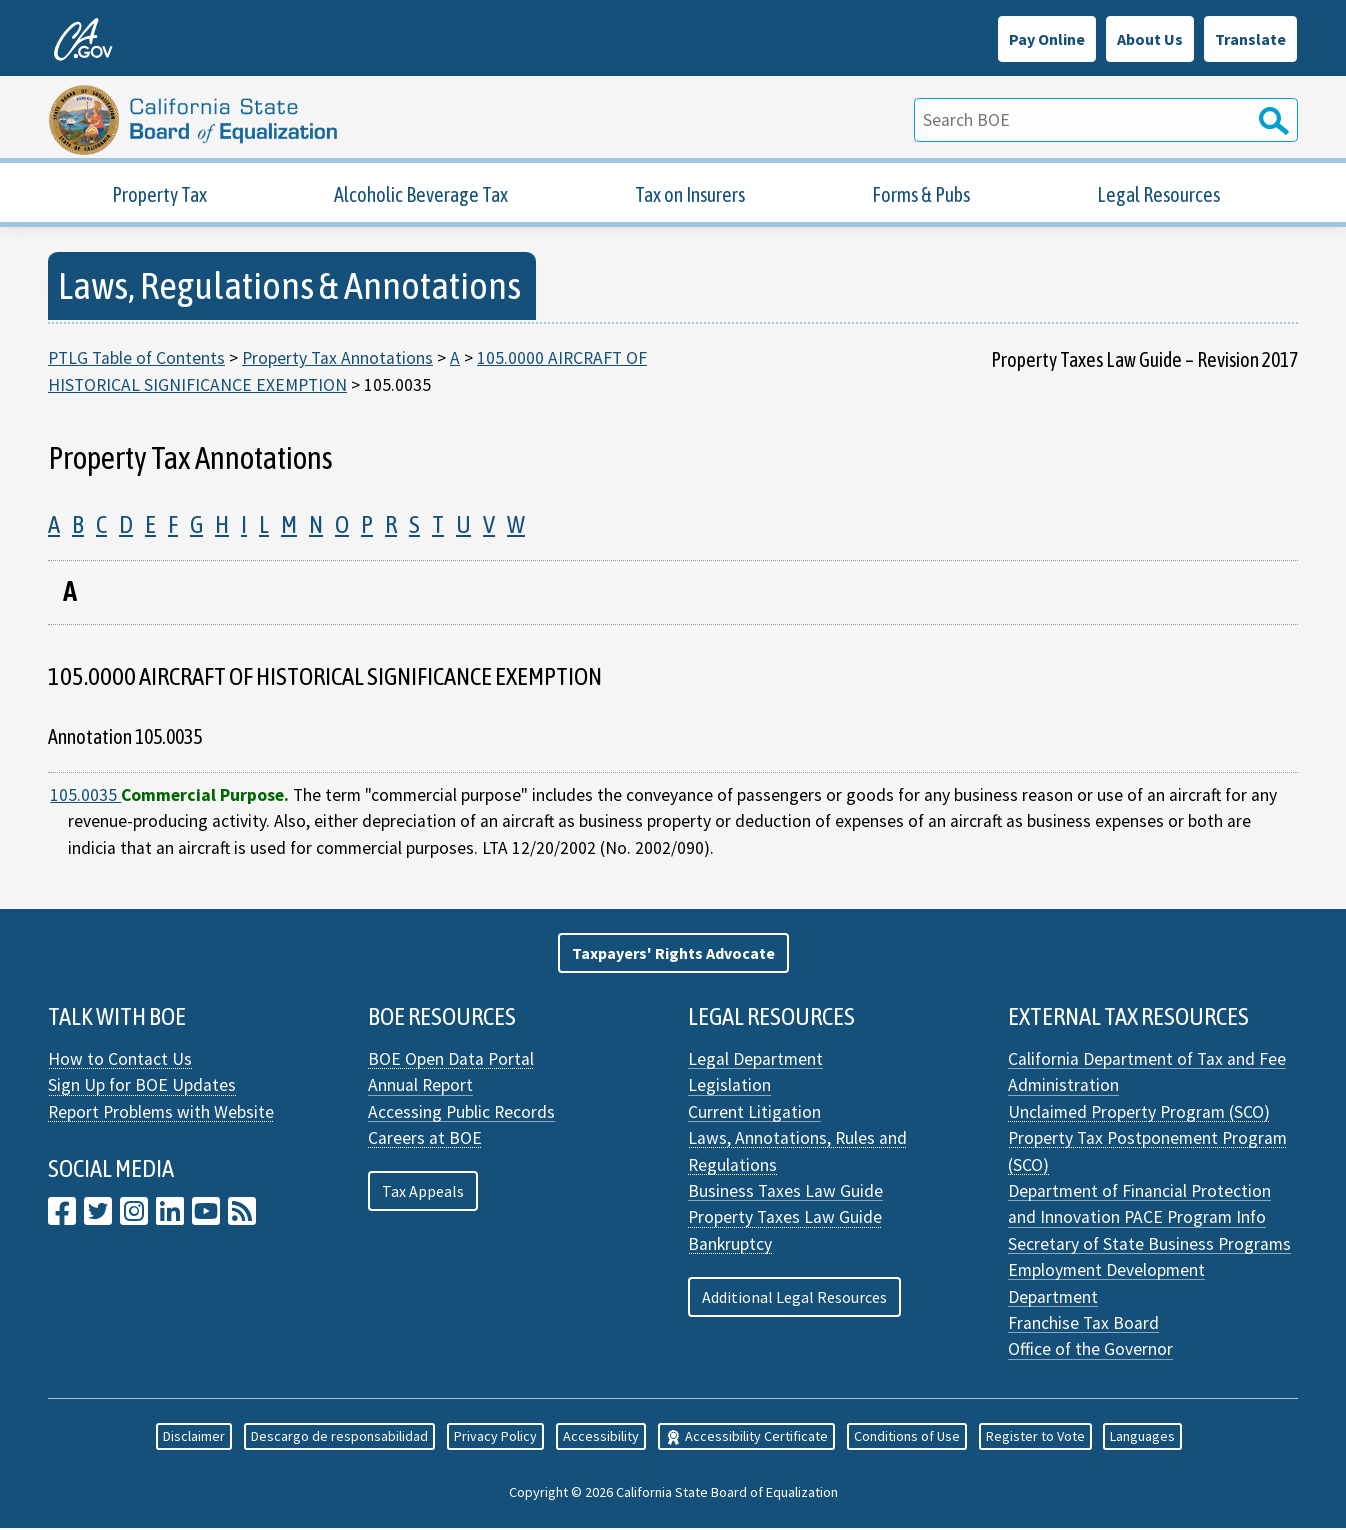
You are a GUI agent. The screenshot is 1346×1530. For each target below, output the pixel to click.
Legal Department (755, 1061)
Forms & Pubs (921, 196)
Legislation (729, 1088)
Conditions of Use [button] (907, 1439)
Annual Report (420, 1088)
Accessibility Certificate (746, 1439)
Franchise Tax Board (1083, 1325)
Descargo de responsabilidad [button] (339, 1439)
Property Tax (159, 196)
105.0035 (85, 797)
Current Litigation (754, 1114)
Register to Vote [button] (1035, 1439)
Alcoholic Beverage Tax (421, 196)
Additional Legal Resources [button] (794, 1299)
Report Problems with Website (161, 1114)
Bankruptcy (730, 1246)
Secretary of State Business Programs (1149, 1246)
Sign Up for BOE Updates (142, 1088)
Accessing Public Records (461, 1114)
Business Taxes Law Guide (785, 1193)
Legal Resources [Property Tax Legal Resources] (1158, 196)
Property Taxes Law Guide (785, 1220)
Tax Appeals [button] (423, 1193)
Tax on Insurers (690, 196)
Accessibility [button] (601, 1439)
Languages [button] (1142, 1439)
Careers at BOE (425, 1141)
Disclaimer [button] (194, 1439)
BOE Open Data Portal (451, 1061)
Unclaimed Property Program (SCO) (1139, 1114)
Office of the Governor (1090, 1352)
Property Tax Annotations (337, 360)
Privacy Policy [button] (495, 1439)
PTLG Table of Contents (136, 360)
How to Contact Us (120, 1061)
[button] (673, 955)
